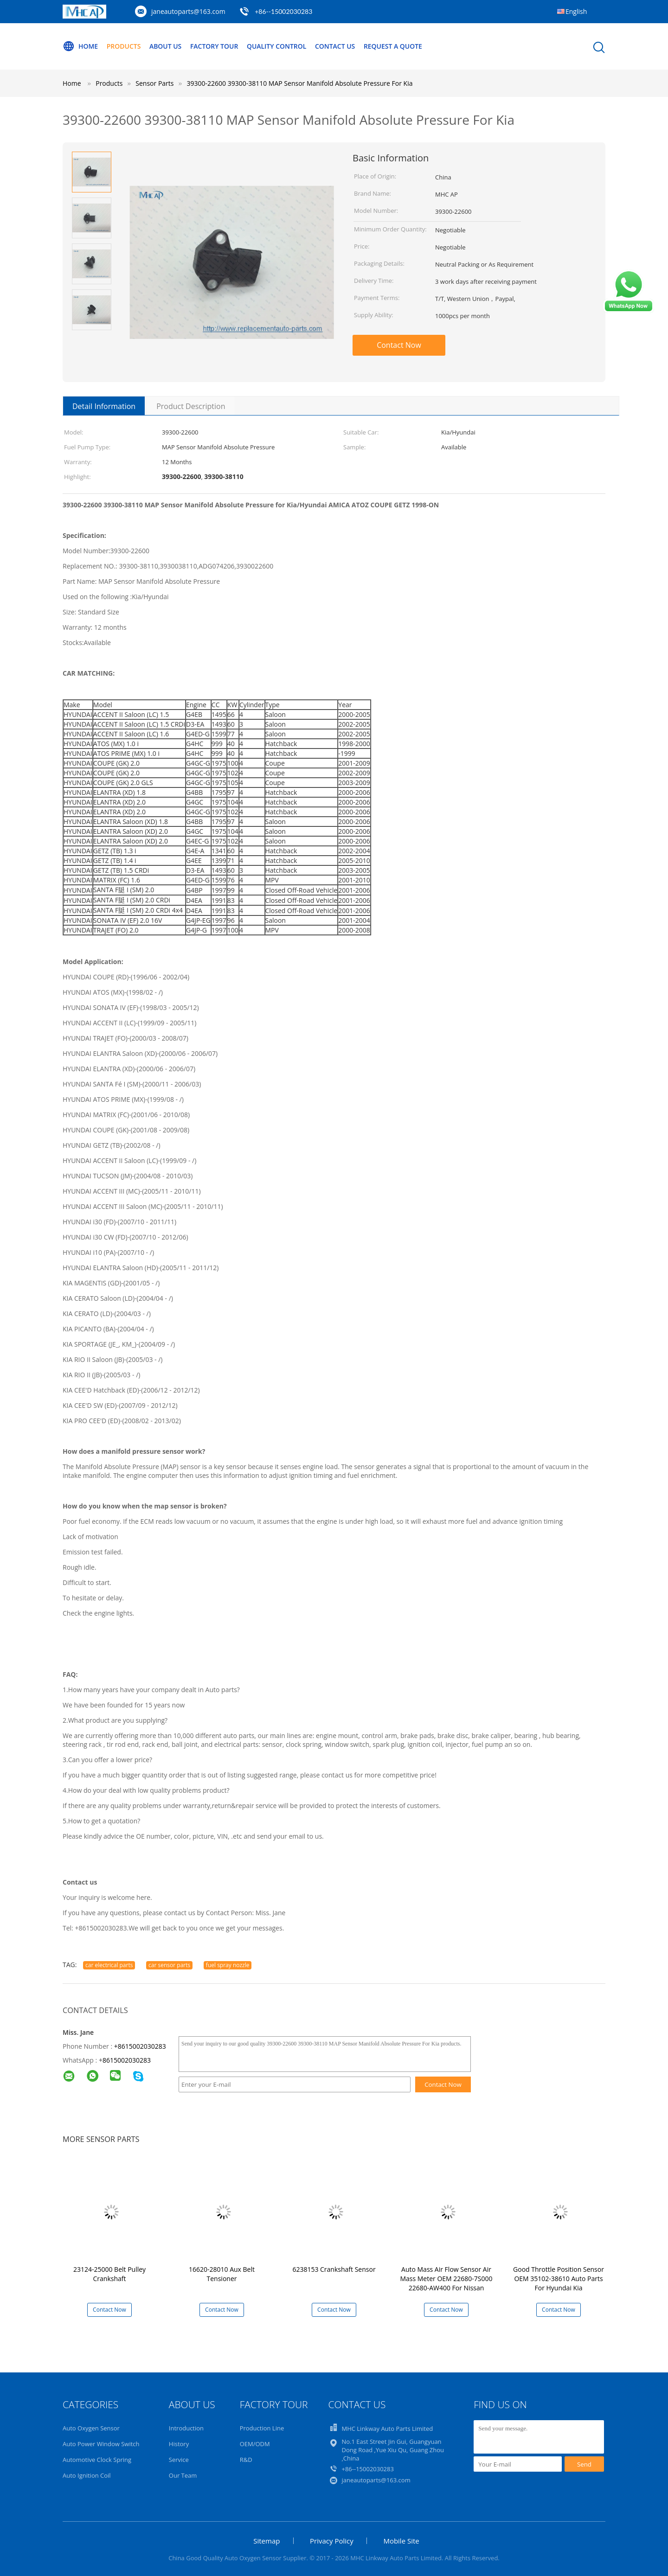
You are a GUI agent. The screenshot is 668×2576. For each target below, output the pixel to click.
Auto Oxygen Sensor (91, 2428)
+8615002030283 (140, 2046)
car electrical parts (109, 1965)
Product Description (190, 406)
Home (80, 46)
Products (124, 46)
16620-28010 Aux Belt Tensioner (222, 2274)
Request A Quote (393, 46)
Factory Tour (214, 46)
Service (179, 2459)
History (179, 2444)
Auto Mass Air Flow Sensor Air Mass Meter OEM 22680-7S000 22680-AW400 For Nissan (446, 2278)
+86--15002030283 (283, 11)
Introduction (186, 2428)
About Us (165, 46)
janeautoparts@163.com (188, 11)
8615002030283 (127, 2060)
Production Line (262, 2428)
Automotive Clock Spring (97, 2459)
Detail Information (103, 406)
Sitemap (266, 2541)
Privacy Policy (331, 2541)
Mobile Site (401, 2541)
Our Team (183, 2475)
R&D (246, 2459)
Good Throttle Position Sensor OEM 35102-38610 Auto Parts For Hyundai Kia (558, 2278)
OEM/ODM (255, 2444)
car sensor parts (169, 1965)
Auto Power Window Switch (101, 2444)
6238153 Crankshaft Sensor (333, 2269)
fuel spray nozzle (228, 1965)
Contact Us (335, 46)
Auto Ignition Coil (87, 2475)
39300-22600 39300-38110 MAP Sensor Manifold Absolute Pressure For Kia (299, 83)
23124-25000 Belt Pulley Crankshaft (109, 2274)
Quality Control (277, 46)
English (576, 11)
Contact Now (399, 345)
